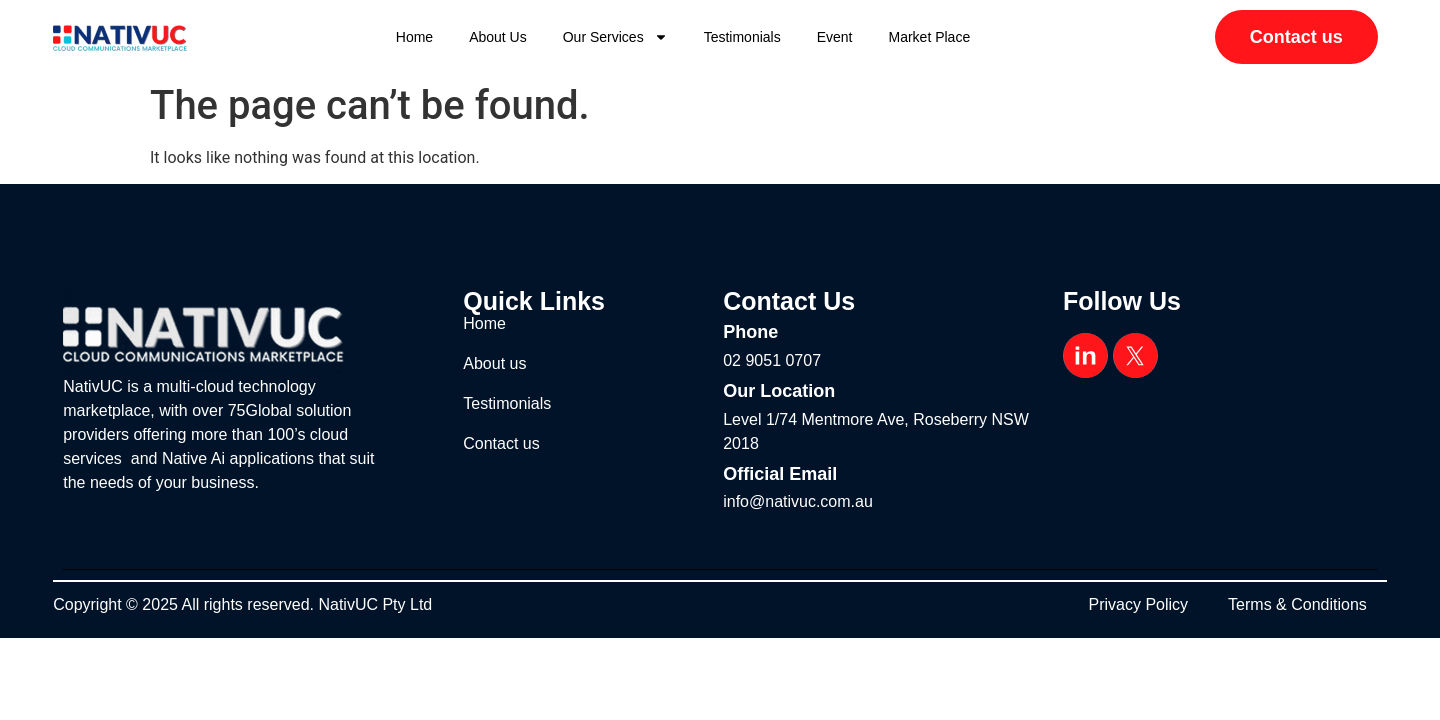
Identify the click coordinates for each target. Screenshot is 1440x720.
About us (498, 37)
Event (835, 37)
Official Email (780, 474)
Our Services (615, 37)
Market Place (930, 37)
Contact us (501, 443)
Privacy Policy (1139, 604)
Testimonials (742, 37)
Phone (750, 332)
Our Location (779, 391)
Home (414, 37)
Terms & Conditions (1297, 604)
